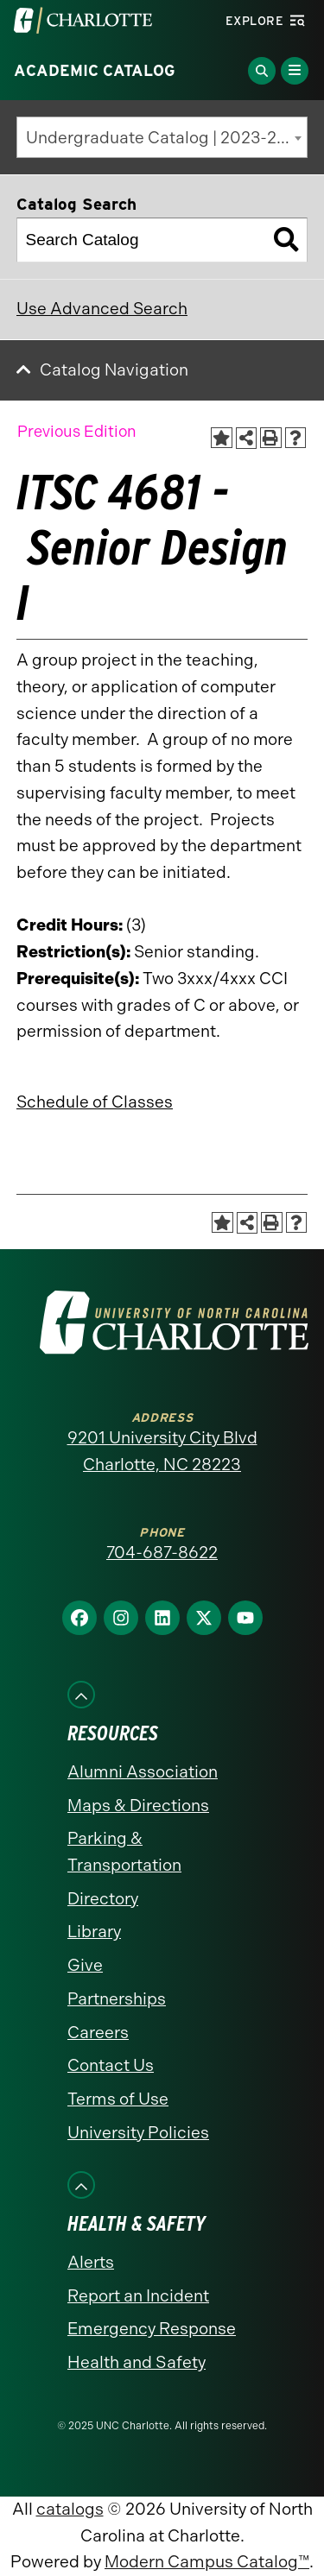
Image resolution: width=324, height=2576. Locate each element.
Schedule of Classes (94, 1102)
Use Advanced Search (101, 309)
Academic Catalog (94, 70)
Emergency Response (151, 2329)
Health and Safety (136, 2362)
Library (94, 1931)
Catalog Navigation (114, 370)
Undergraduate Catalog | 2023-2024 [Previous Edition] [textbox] (167, 138)
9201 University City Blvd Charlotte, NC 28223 (162, 1451)
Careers (98, 2032)
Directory (102, 1899)
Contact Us (110, 2065)
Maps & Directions (138, 1805)
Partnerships (116, 1999)
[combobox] (162, 137)
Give (85, 1965)
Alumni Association (142, 1772)
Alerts (90, 2262)
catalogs (70, 2509)
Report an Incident (138, 2296)
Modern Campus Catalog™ (207, 2562)
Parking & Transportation (124, 1851)
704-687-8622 (162, 1553)
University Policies (138, 2133)
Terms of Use (117, 2099)
